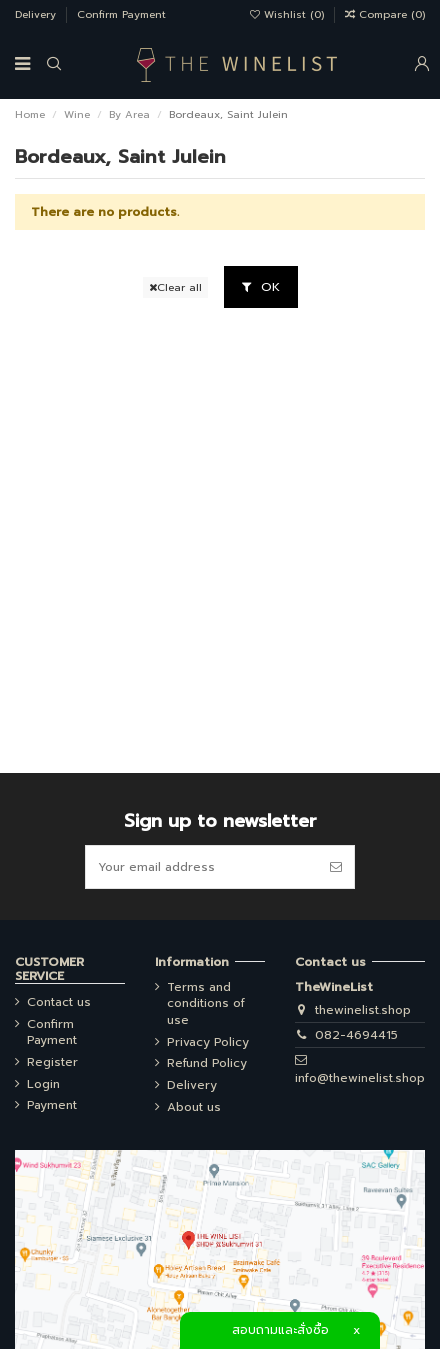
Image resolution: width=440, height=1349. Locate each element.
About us (194, 1107)
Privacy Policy (208, 1042)
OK (261, 287)
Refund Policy (207, 1063)
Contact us (59, 1002)
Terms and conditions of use (206, 1004)
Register (52, 1062)
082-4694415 (356, 1035)
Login (43, 1084)
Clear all (175, 287)
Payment (52, 1105)
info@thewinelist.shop (360, 1078)
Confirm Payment (121, 14)
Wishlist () (289, 14)
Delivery (37, 14)
